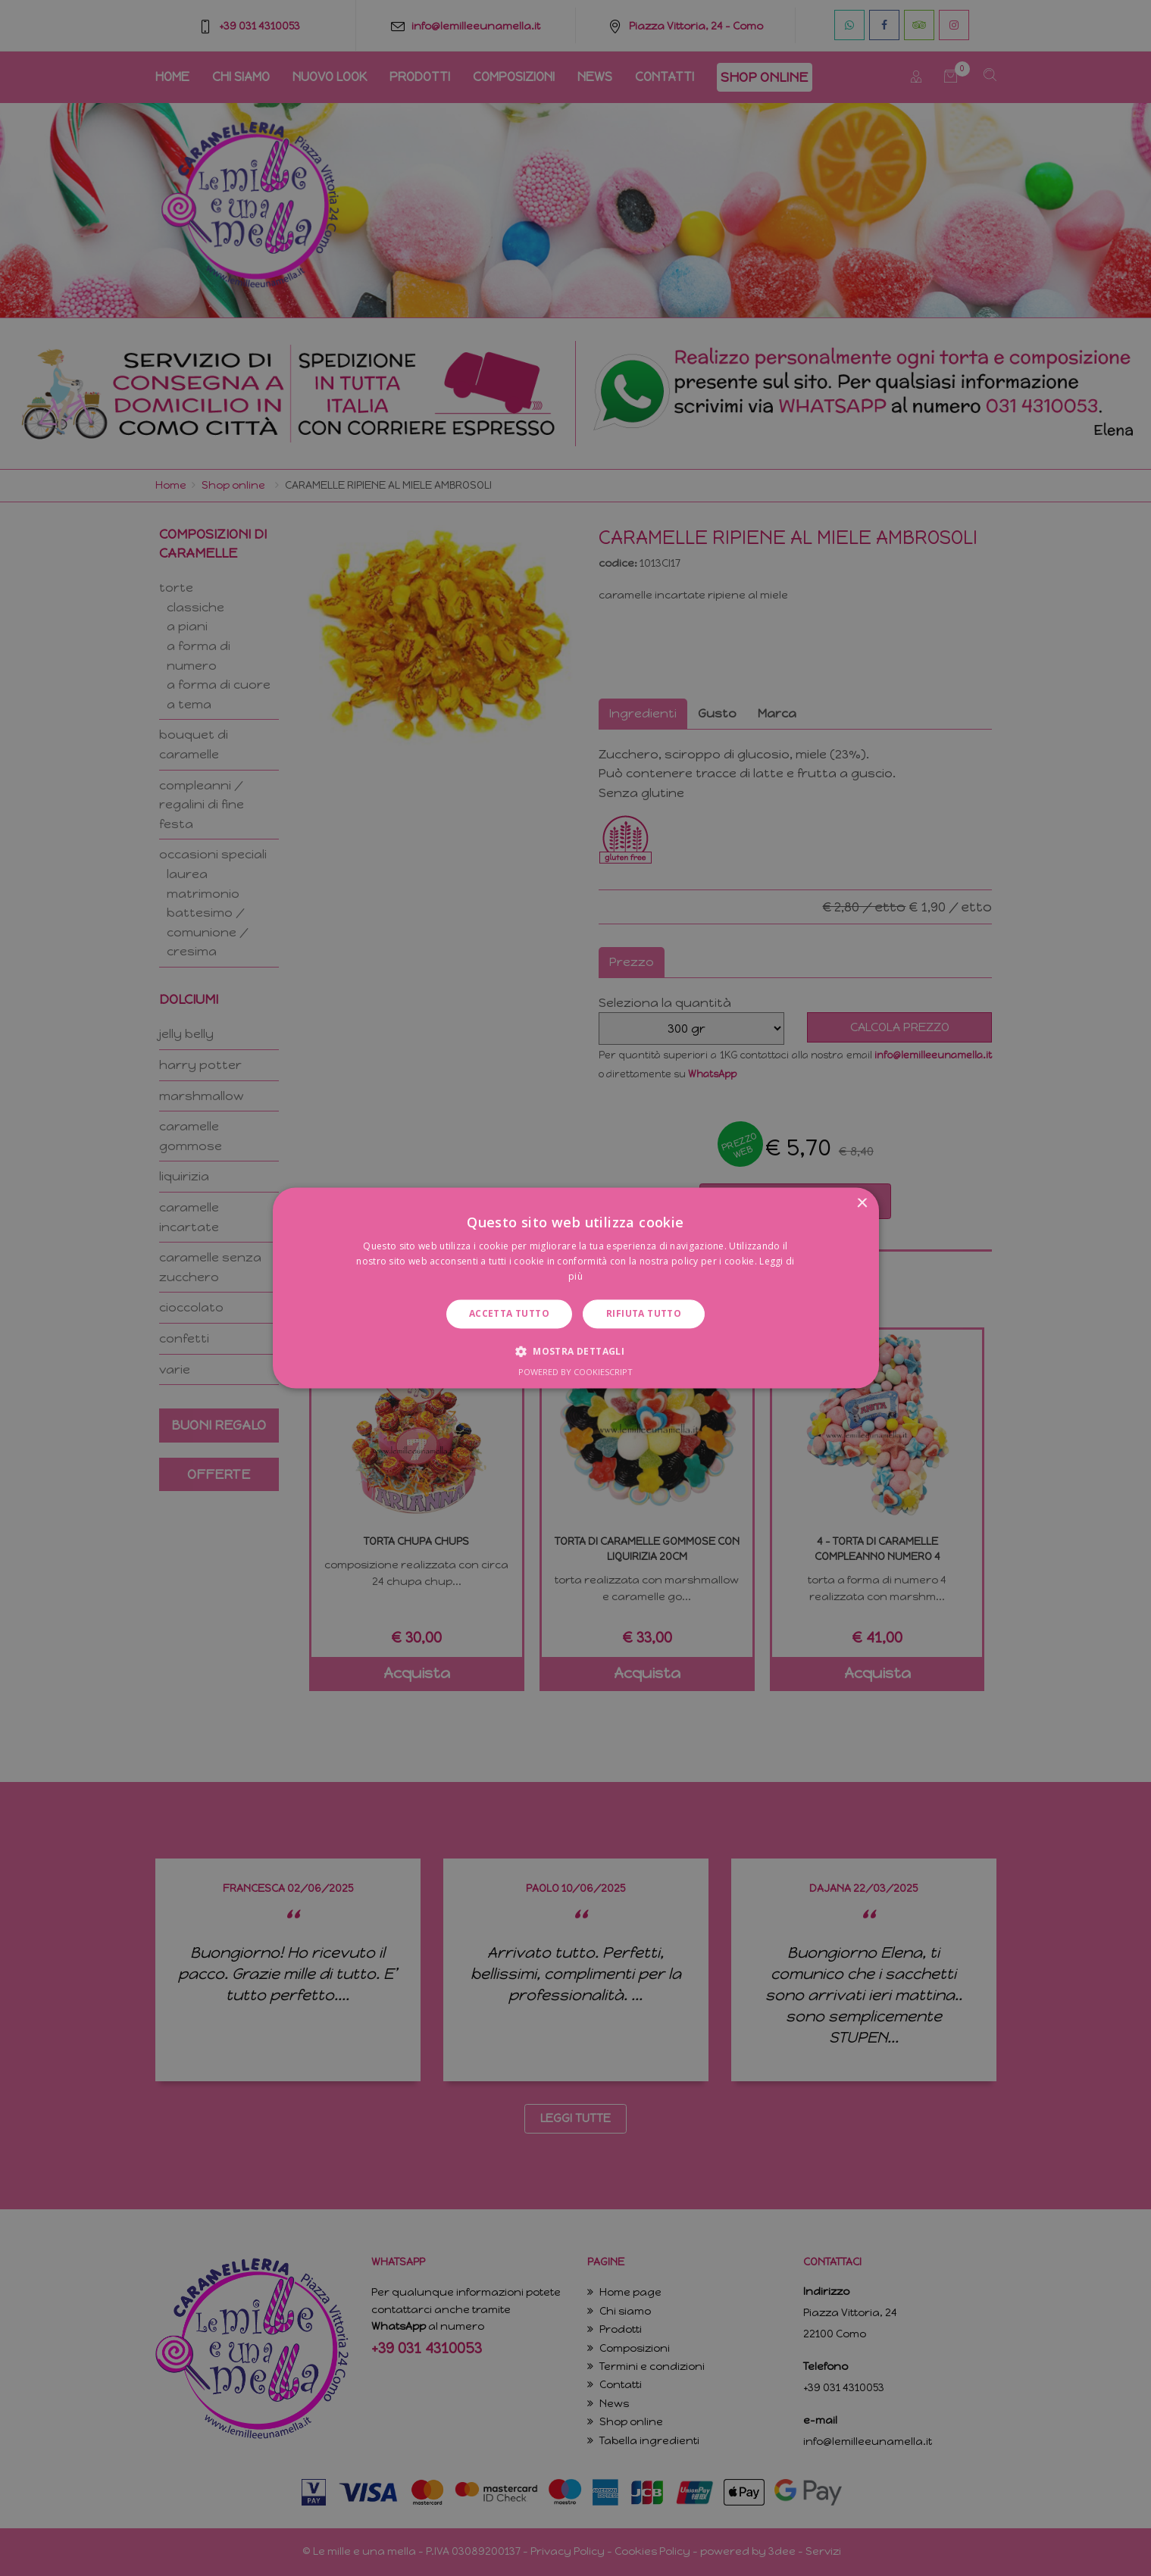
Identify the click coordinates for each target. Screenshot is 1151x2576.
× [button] (862, 1203)
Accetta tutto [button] (509, 1313)
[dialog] (575, 1288)
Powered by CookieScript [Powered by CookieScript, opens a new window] (575, 1372)
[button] (575, 1351)
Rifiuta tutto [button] (643, 1313)
